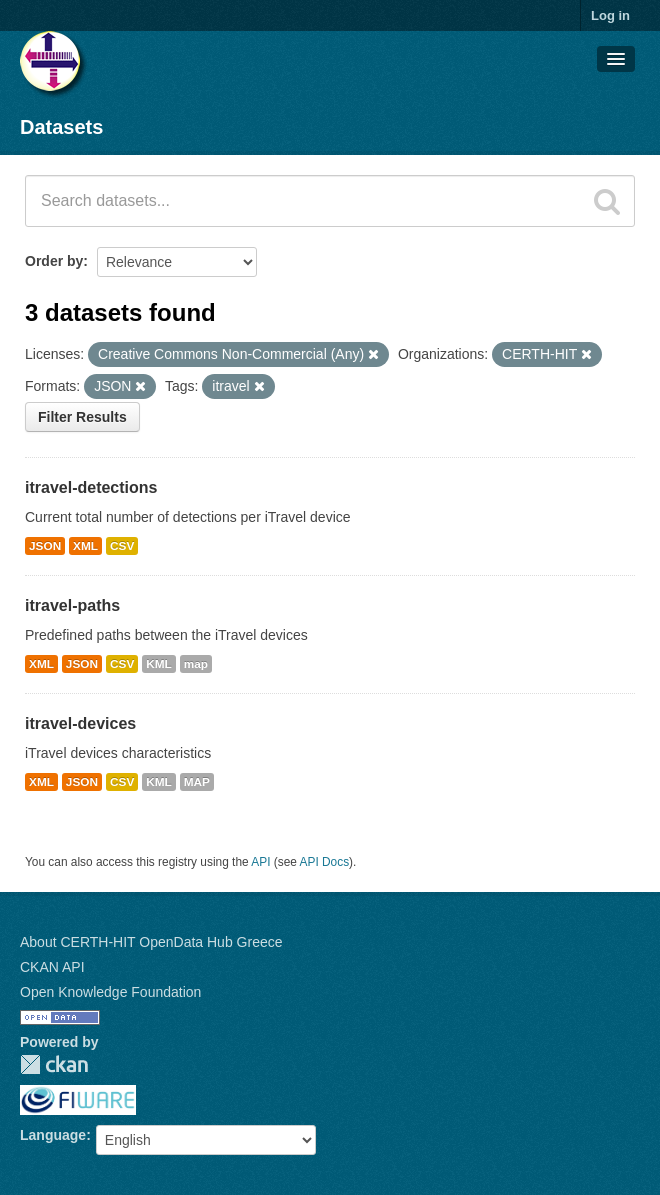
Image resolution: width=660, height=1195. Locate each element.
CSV (122, 546)
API (260, 862)
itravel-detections (91, 487)
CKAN (54, 1064)
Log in (610, 15)
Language (53, 1135)
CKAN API (52, 967)
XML (85, 546)
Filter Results (82, 417)
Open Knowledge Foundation (110, 992)
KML (159, 664)
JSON (45, 546)
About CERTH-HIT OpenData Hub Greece (151, 942)
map (196, 664)
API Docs (325, 862)
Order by (54, 261)
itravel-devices (80, 723)
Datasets (61, 127)
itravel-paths (72, 605)
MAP (197, 782)
